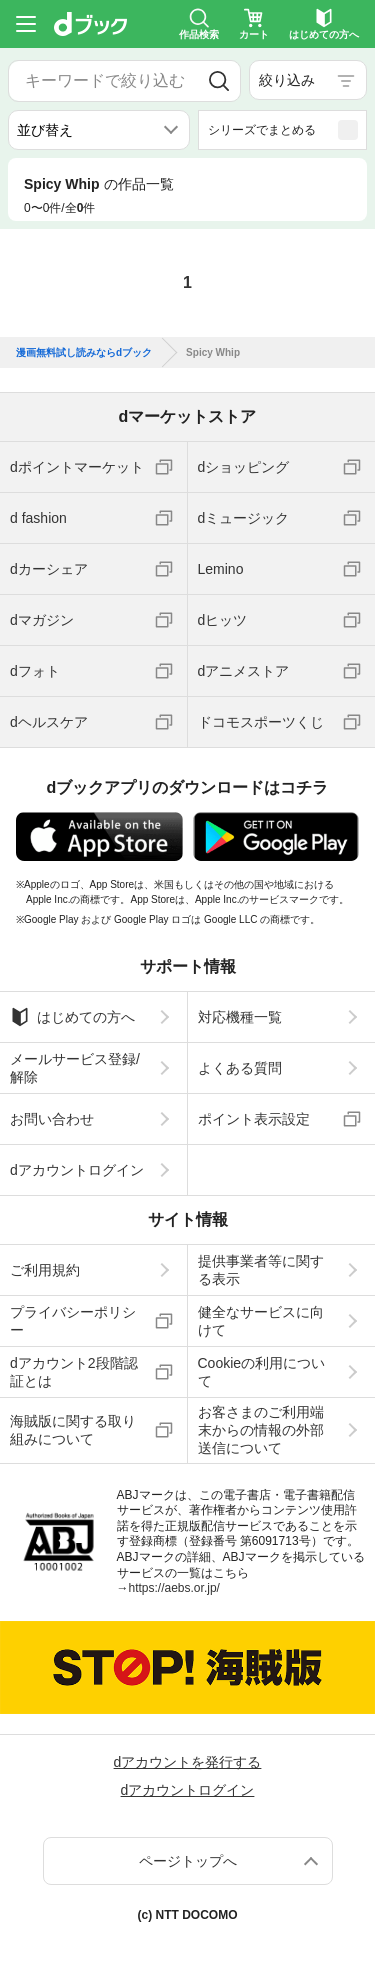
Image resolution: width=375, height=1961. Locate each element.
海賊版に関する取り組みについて (73, 1430)
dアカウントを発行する (188, 1762)
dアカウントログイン (77, 1170)
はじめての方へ (72, 1017)
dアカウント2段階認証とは (74, 1372)
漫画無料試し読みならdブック (84, 353)
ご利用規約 (45, 1270)
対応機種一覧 (240, 1017)
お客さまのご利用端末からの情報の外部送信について (261, 1430)
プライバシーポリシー (73, 1321)
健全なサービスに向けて (261, 1321)
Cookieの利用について (262, 1372)
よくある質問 (240, 1068)
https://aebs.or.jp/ (174, 1588)
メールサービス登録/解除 (75, 1068)
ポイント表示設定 (254, 1119)
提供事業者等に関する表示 (261, 1270)
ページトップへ (188, 1861)
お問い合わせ (52, 1119)
